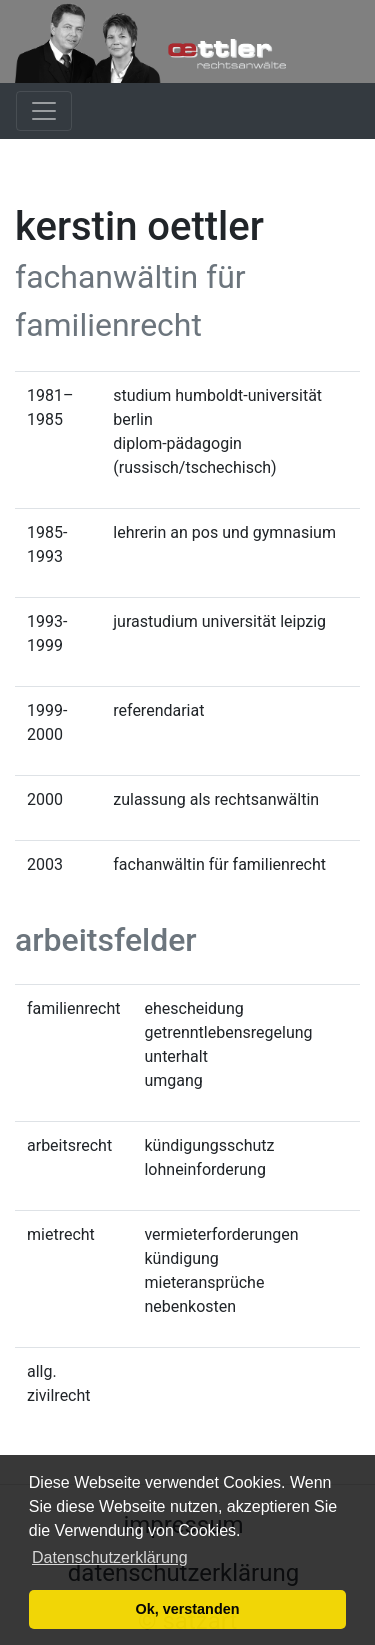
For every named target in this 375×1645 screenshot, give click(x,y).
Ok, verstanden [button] (188, 1609)
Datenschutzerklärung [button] (110, 1557)
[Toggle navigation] (44, 111)
